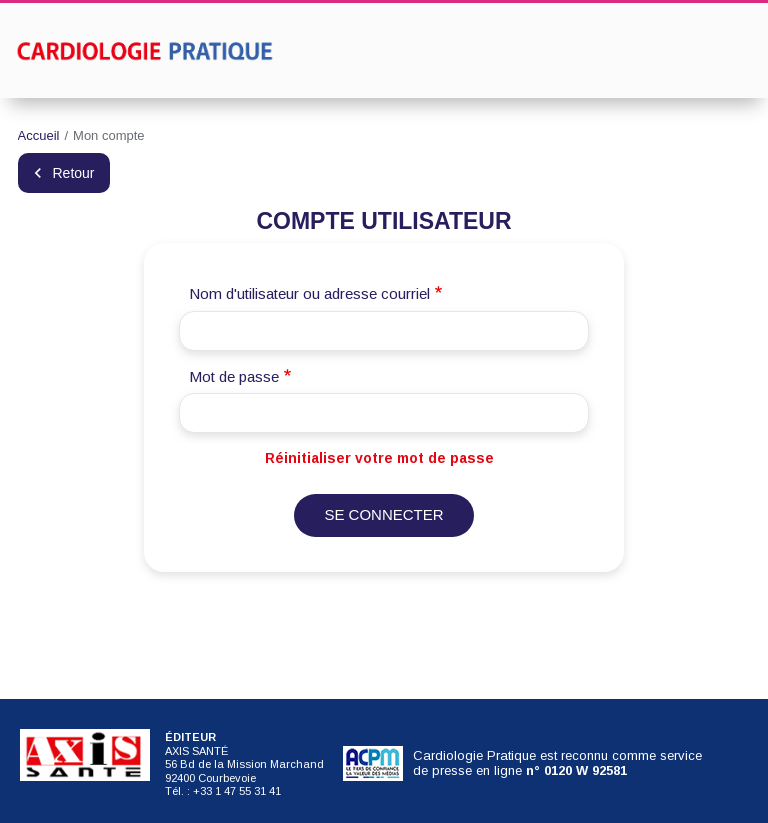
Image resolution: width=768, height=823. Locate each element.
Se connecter (383, 514)
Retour (74, 173)
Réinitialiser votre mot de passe (379, 458)
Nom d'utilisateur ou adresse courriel (309, 293)
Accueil (39, 135)
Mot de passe (234, 376)
